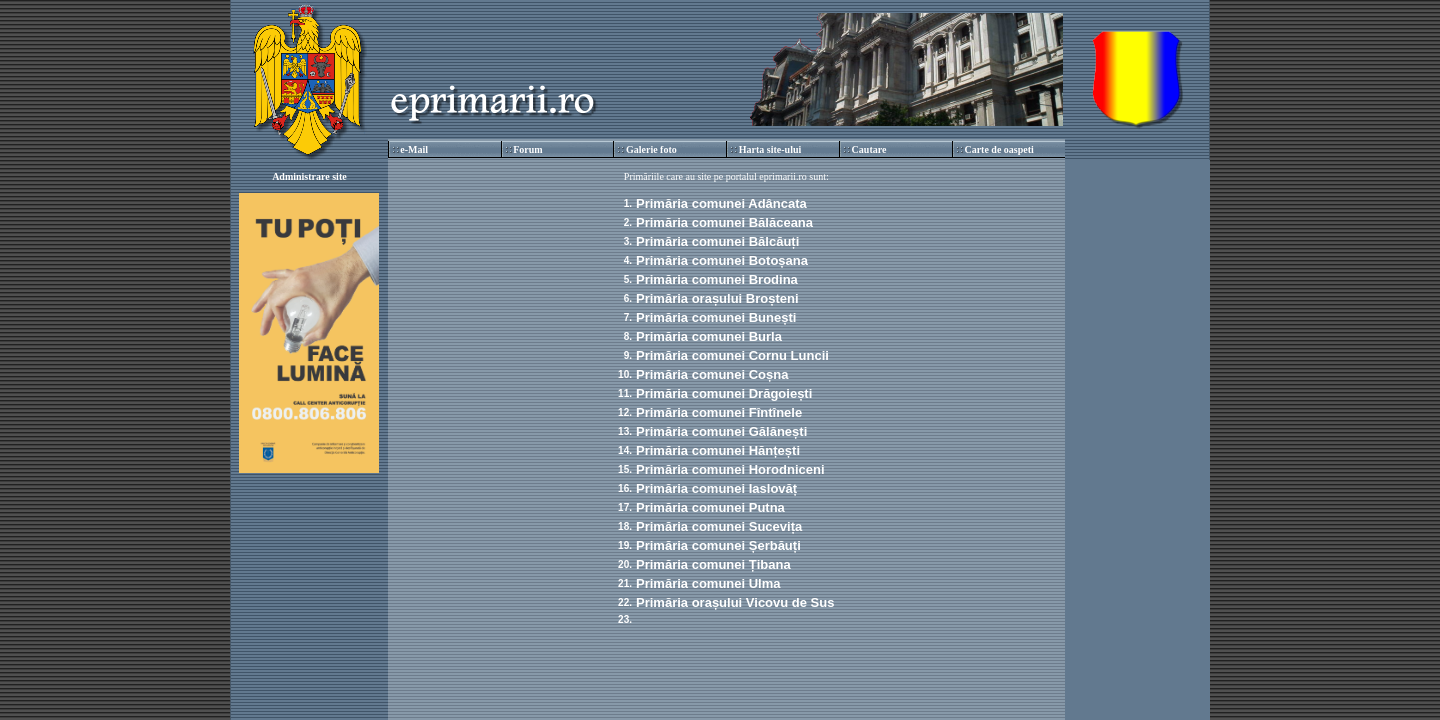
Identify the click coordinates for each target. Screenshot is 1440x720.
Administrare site (309, 176)
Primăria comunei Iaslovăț (716, 488)
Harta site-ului (770, 149)
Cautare (869, 149)
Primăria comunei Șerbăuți (718, 545)
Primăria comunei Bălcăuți (717, 241)
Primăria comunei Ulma (708, 583)
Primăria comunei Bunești (716, 317)
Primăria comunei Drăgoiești (724, 393)
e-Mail (414, 149)
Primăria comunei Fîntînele (719, 412)
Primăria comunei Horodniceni (730, 469)
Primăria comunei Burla (709, 336)
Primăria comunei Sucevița (719, 526)
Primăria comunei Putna (710, 507)
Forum (527, 149)
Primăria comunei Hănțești (718, 450)
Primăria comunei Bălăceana (724, 222)
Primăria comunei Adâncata (721, 203)
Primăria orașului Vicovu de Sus (735, 602)
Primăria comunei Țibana (713, 564)
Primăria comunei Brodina (717, 279)
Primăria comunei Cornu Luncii (732, 355)
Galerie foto (651, 149)
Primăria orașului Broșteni (717, 298)
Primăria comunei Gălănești (721, 431)
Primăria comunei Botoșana (722, 260)
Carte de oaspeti (998, 149)
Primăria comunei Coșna (712, 374)
